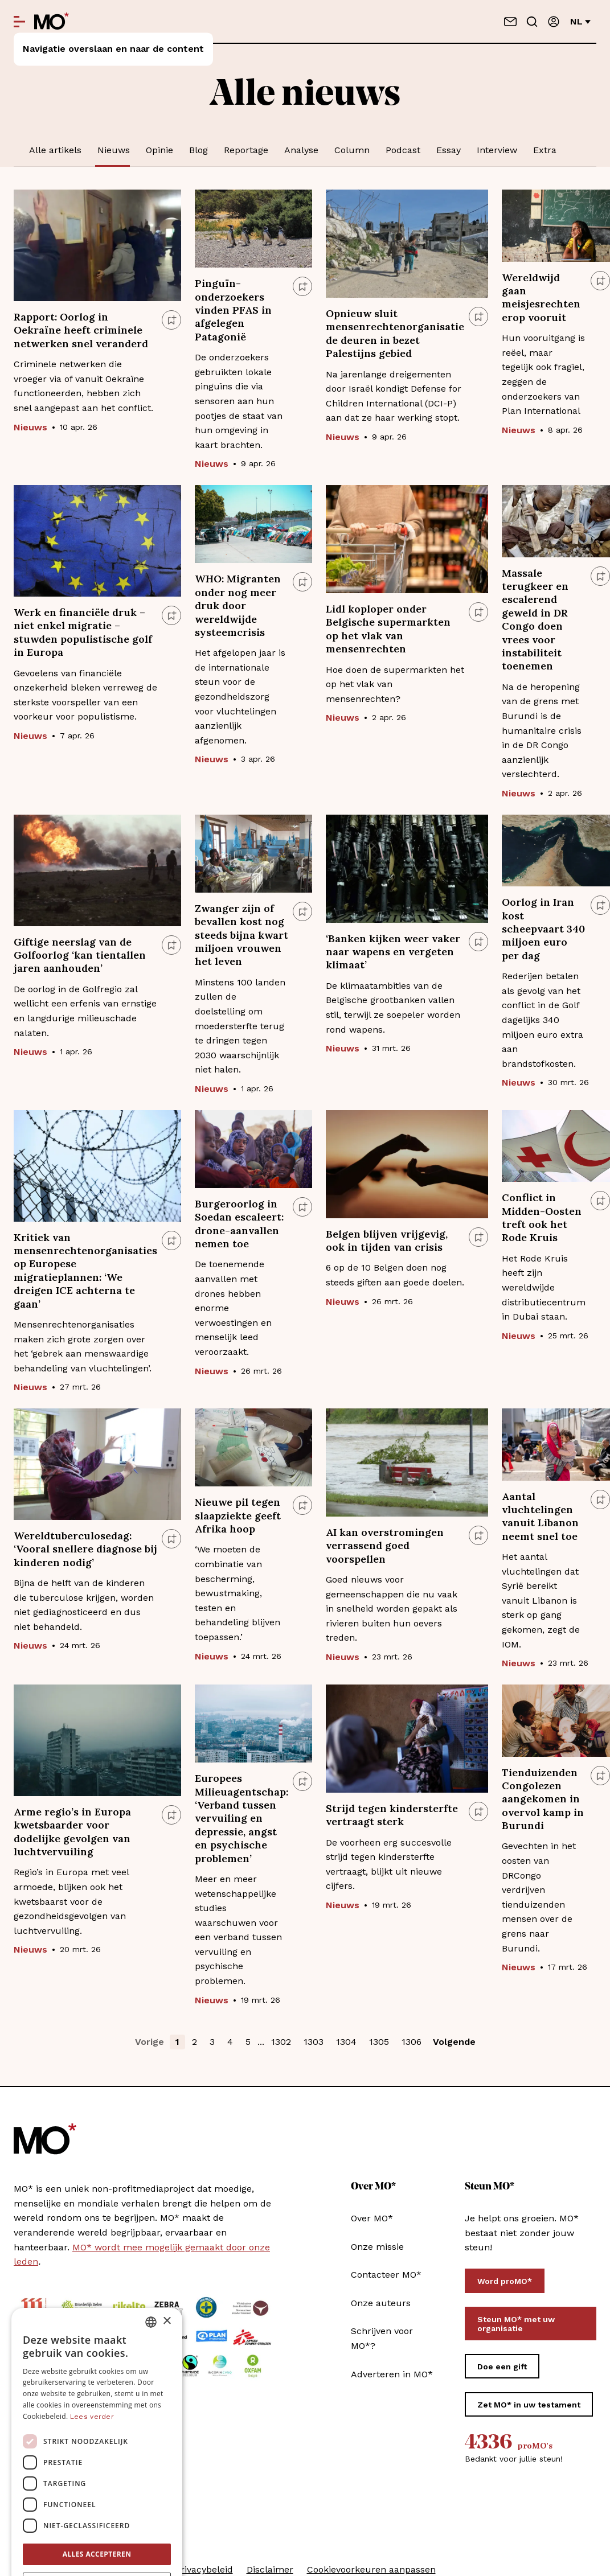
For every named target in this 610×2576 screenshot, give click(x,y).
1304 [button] (346, 2041)
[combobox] (151, 2256)
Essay (448, 150)
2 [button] (194, 2041)
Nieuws (113, 150)
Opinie (159, 150)
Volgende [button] (454, 2041)
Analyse (301, 150)
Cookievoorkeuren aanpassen (371, 2569)
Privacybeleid (204, 2569)
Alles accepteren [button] (97, 2488)
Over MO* (372, 2218)
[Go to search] (532, 21)
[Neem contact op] (510, 21)
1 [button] (177, 2041)
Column (352, 150)
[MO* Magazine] (51, 22)
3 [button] (212, 2041)
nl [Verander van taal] (580, 21)
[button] (97, 2544)
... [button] (260, 2041)
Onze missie (377, 2246)
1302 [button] (281, 2041)
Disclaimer (270, 2569)
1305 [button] (379, 2041)
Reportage (246, 150)
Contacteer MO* (386, 2274)
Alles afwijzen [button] (97, 2517)
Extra (544, 150)
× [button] (166, 2256)
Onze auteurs (381, 2303)
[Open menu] (19, 21)
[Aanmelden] (553, 21)
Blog (198, 150)
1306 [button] (411, 2041)
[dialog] (96, 2403)
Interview (497, 150)
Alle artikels (55, 150)
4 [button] (230, 2041)
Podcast (403, 150)
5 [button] (248, 2041)
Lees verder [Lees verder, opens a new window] (92, 2351)
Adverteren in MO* (392, 2374)
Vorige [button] (149, 2041)
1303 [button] (314, 2041)
